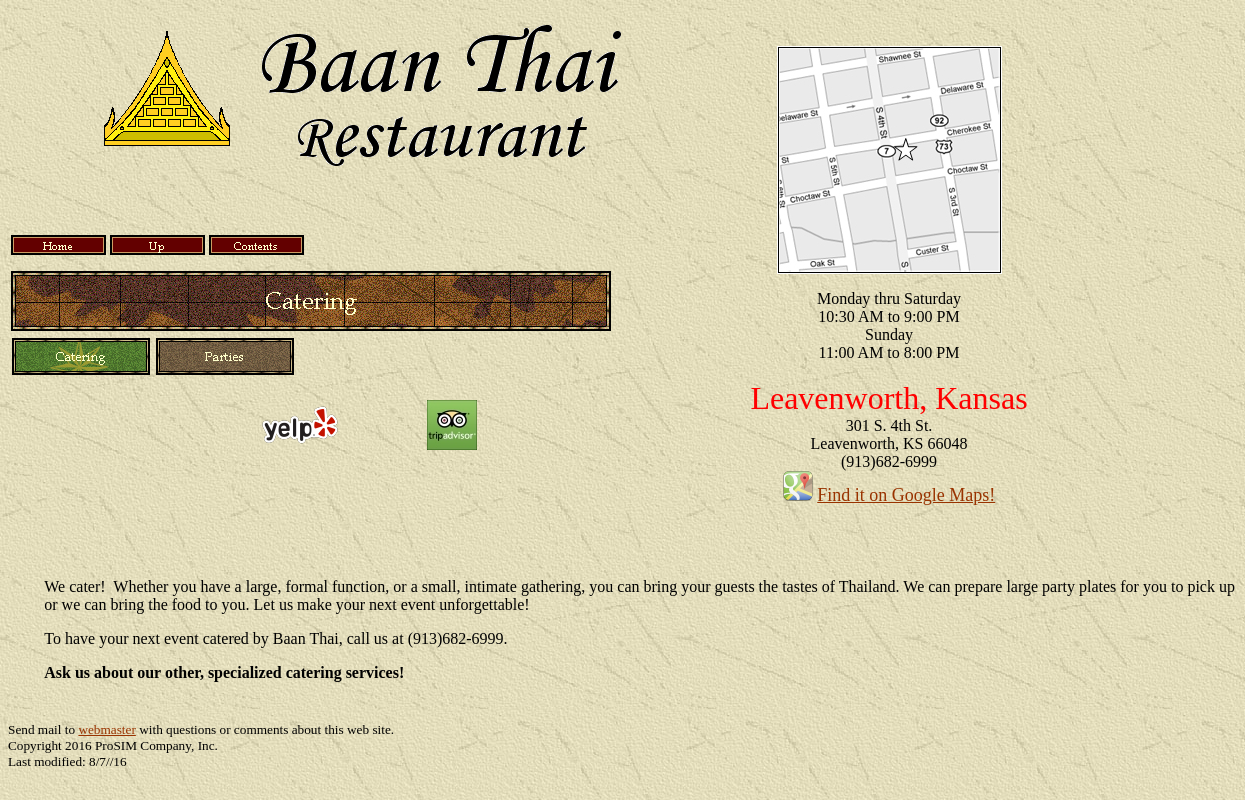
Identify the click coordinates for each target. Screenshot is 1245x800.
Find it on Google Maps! (906, 495)
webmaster (106, 729)
